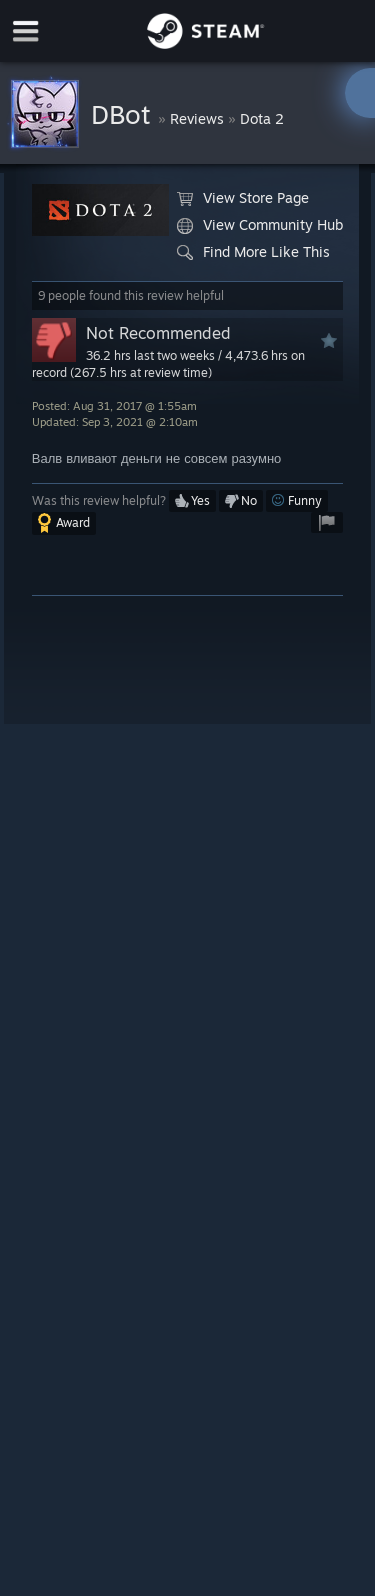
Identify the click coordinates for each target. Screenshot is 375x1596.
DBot (124, 114)
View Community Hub (260, 225)
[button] (192, 501)
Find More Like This (253, 252)
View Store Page (243, 198)
